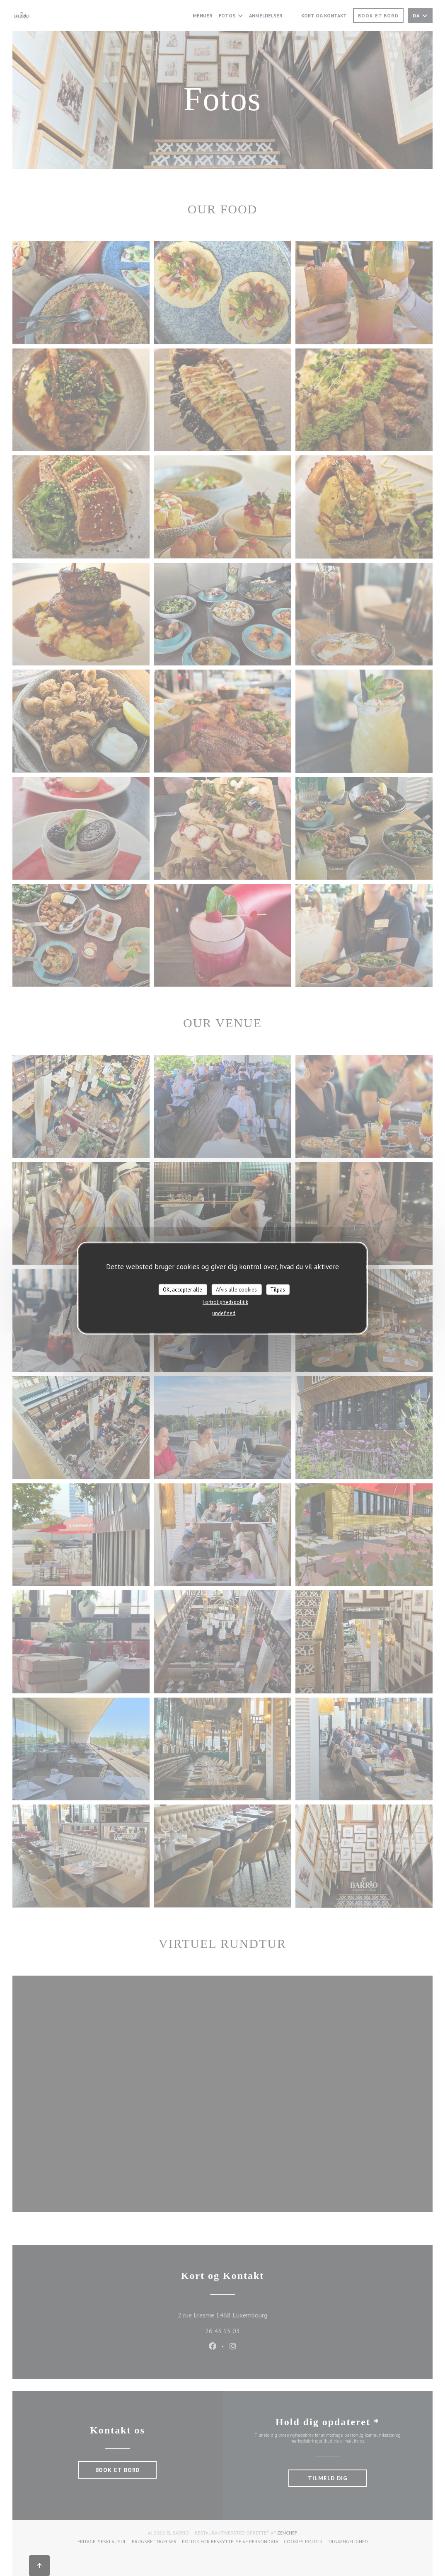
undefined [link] (223, 1313)
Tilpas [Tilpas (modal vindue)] (277, 1289)
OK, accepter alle (182, 1289)
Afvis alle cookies (236, 1289)
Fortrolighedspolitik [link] (225, 1302)
